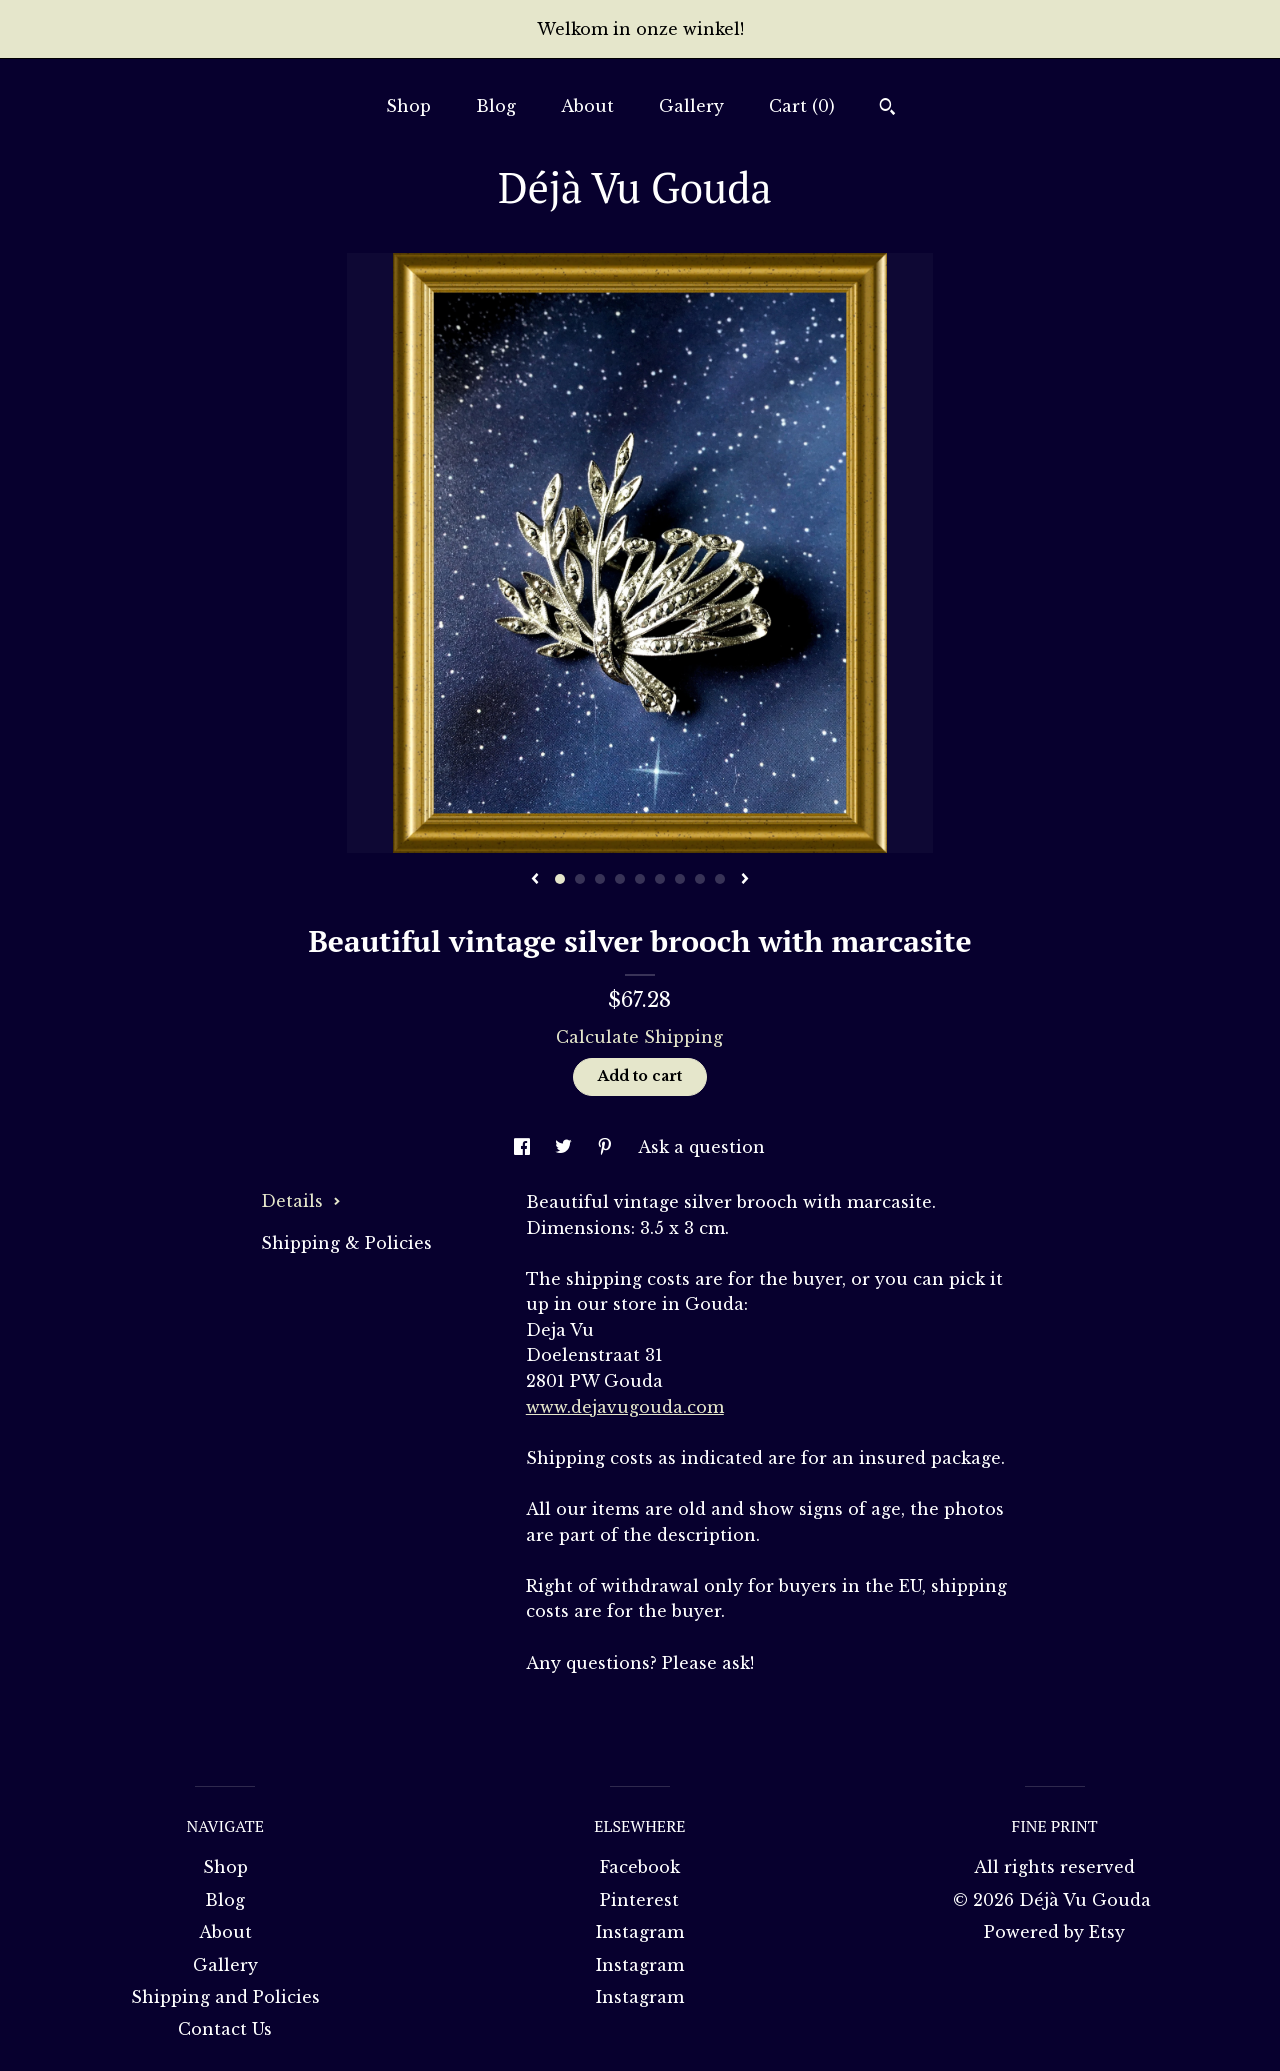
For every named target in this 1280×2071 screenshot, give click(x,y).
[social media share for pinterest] (607, 1147)
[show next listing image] (745, 880)
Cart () (802, 106)
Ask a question (701, 1147)
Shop (408, 106)
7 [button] (680, 879)
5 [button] (640, 879)
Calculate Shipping (639, 1037)
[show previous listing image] (535, 880)
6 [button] (660, 879)
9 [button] (720, 879)
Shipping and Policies (225, 1997)
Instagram (640, 1932)
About (587, 106)
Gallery (691, 106)
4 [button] (620, 879)
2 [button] (580, 879)
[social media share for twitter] (566, 1147)
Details (301, 1201)
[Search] (887, 109)
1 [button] (560, 879)
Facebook (640, 1867)
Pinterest (639, 1900)
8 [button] (700, 879)
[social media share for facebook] (524, 1147)
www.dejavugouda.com (625, 1407)
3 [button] (600, 879)
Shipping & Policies (346, 1243)
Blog (496, 106)
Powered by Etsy (1054, 1932)
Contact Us (225, 2029)
